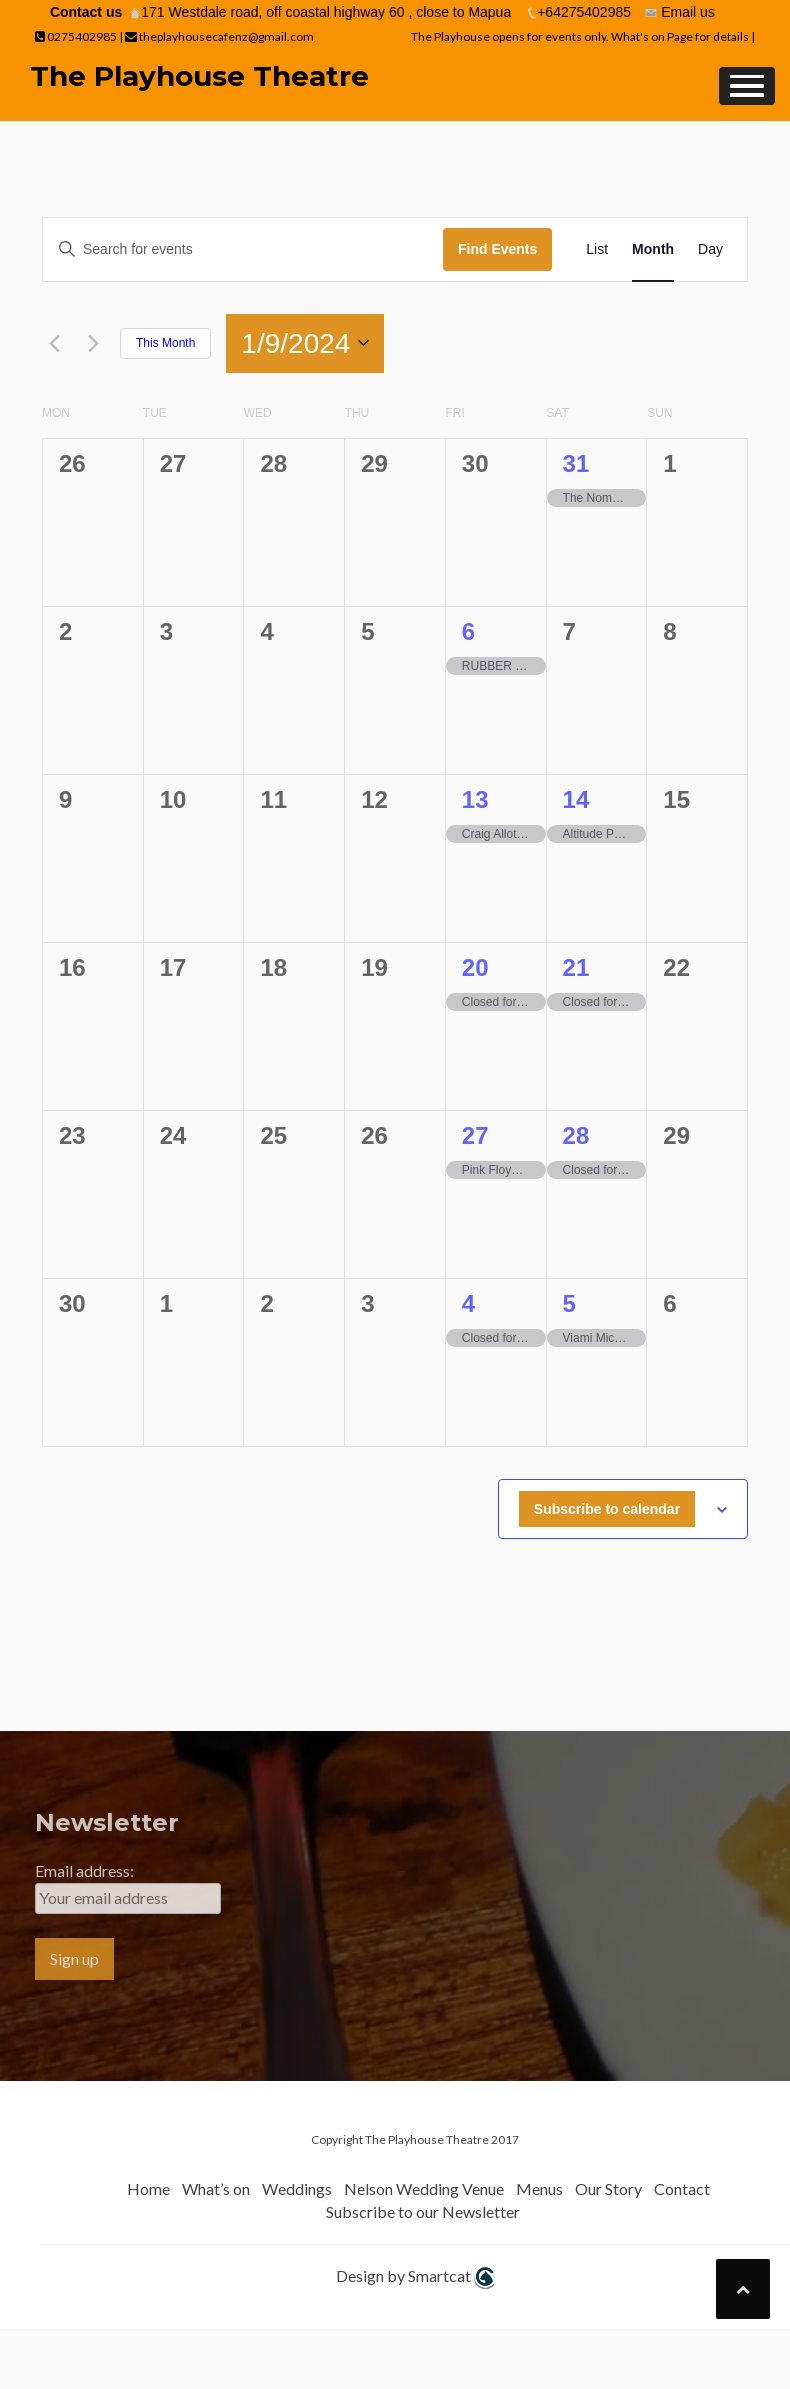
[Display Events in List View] (597, 249)
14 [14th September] (576, 799)
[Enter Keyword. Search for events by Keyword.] (243, 249)
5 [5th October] (569, 1303)
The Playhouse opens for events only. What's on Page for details (581, 36)
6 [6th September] (468, 631)
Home (148, 2188)
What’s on (216, 2188)
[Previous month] (54, 343)
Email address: (84, 1870)
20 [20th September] (475, 967)
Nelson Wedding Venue (424, 2188)
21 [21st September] (576, 967)
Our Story (608, 2188)
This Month (165, 343)
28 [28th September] (576, 1135)
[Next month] (93, 343)
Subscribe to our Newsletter (423, 2211)
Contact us (86, 12)
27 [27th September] (475, 1135)
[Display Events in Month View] (653, 249)
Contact (682, 2188)
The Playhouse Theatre (199, 76)
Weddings (297, 2188)
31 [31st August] (576, 463)
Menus (539, 2188)
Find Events (497, 249)
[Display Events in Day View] (710, 249)
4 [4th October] (468, 1303)
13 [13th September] (475, 799)
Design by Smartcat (415, 2277)
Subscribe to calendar (607, 1509)
